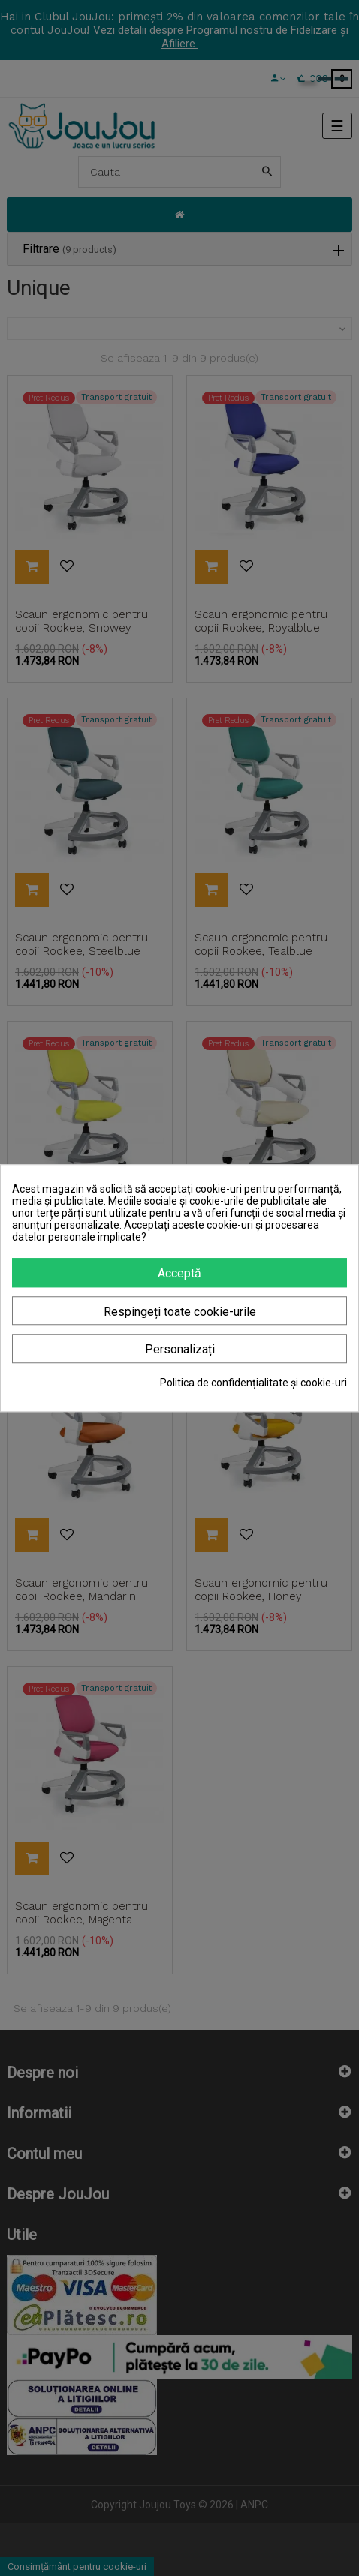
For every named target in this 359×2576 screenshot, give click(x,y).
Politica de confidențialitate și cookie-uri (253, 1383)
